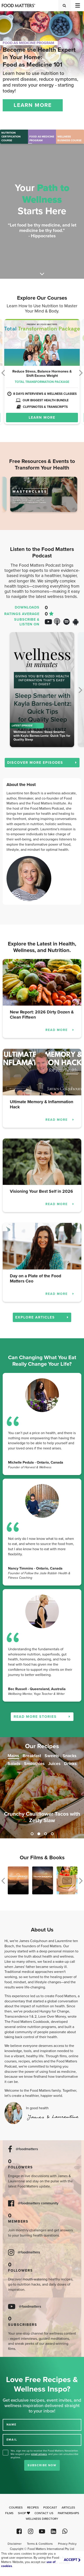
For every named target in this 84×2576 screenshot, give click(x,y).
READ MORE (59, 1030)
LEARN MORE (42, 417)
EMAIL (11, 2439)
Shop (24, 2513)
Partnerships (68, 2513)
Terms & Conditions (40, 2544)
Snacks (69, 1755)
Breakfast (32, 1755)
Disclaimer (15, 2544)
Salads (14, 1763)
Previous (3, 495)
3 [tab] (45, 1834)
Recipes (33, 2507)
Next (80, 495)
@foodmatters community (38, 2203)
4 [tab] (52, 1834)
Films (9, 2513)
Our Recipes (42, 1746)
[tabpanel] (42, 1787)
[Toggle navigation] (77, 5)
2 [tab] (39, 1834)
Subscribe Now (42, 2465)
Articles (68, 2507)
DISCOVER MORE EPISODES (42, 762)
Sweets (52, 1755)
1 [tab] (32, 1834)
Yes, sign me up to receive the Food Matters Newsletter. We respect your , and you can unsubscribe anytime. (44, 2454)
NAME (11, 2424)
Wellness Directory (42, 2519)
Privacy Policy (67, 2544)
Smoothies (34, 1763)
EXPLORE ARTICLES (42, 1317)
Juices (54, 1763)
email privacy (39, 2454)
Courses (16, 2507)
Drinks (70, 1763)
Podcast (50, 2507)
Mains (13, 1755)
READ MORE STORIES (42, 1716)
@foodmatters (27, 2149)
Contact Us (43, 2513)
